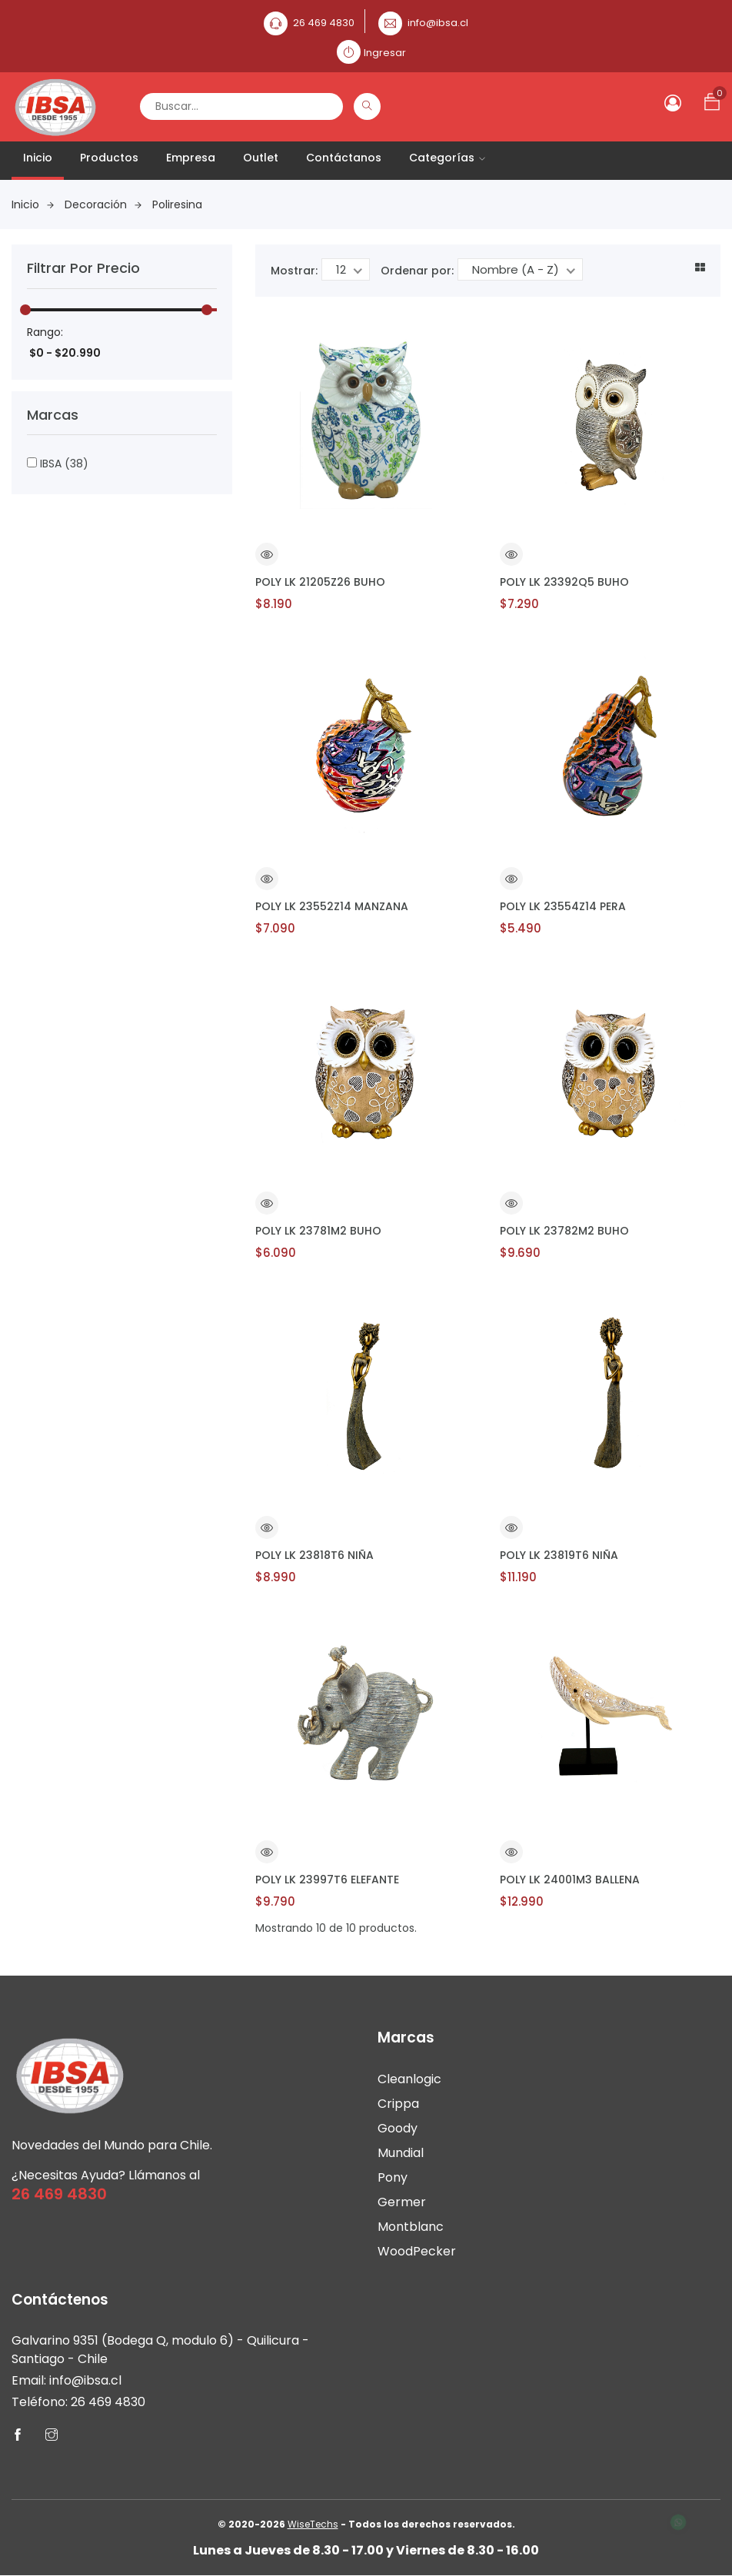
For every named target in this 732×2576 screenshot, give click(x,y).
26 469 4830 (323, 22)
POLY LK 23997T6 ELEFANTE (327, 1879)
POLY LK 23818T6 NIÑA (314, 1555)
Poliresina (177, 204)
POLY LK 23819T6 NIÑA (559, 1555)
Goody (398, 2128)
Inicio (37, 157)
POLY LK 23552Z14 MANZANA (331, 906)
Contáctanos (343, 157)
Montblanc (411, 2226)
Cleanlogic (409, 2079)
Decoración (103, 204)
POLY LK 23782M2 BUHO (564, 1230)
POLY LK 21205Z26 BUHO (320, 582)
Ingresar (385, 52)
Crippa (398, 2103)
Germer (402, 2202)
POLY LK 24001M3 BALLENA (570, 1879)
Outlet (260, 157)
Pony (393, 2177)
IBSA (57, 463)
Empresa (190, 157)
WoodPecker (417, 2251)
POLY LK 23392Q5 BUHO (564, 582)
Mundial (401, 2153)
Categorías (447, 157)
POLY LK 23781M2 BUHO (318, 1230)
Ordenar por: (417, 270)
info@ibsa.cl (438, 22)
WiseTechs (313, 2524)
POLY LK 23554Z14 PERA (563, 906)
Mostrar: (294, 270)
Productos (109, 157)
